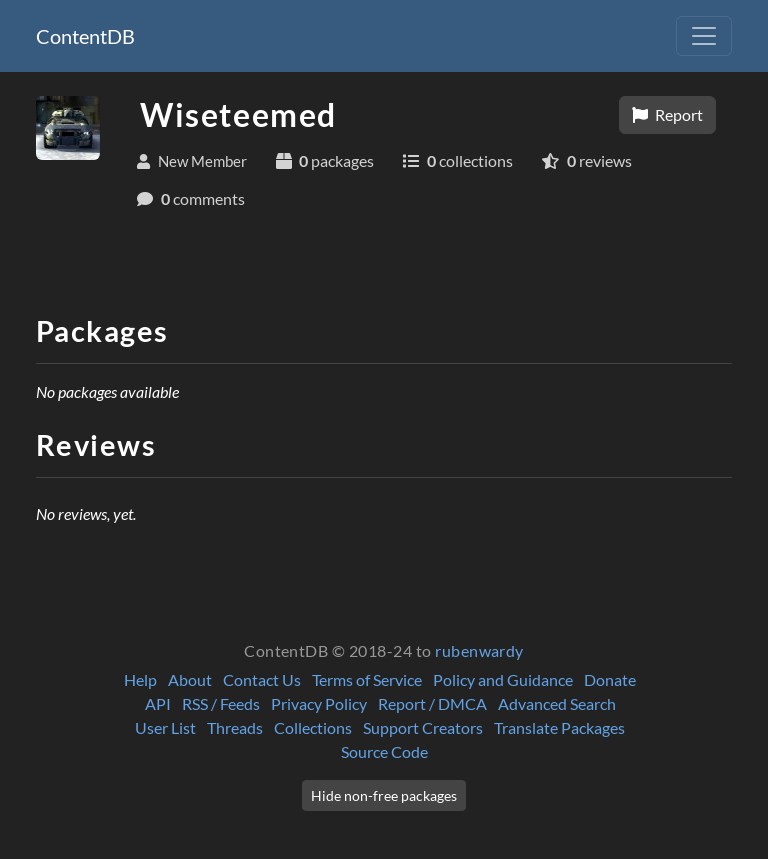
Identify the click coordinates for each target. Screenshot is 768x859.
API (158, 703)
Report (667, 114)
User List (165, 727)
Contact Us (262, 679)
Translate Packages (559, 727)
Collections (313, 727)
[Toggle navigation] (704, 36)
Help (140, 679)
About (190, 679)
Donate (610, 679)
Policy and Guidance (503, 679)
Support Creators (423, 727)
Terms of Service (367, 679)
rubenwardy (479, 650)
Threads (235, 727)
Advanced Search (557, 703)
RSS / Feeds (221, 703)
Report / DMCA (432, 703)
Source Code (384, 751)
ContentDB (85, 36)
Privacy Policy (319, 703)
